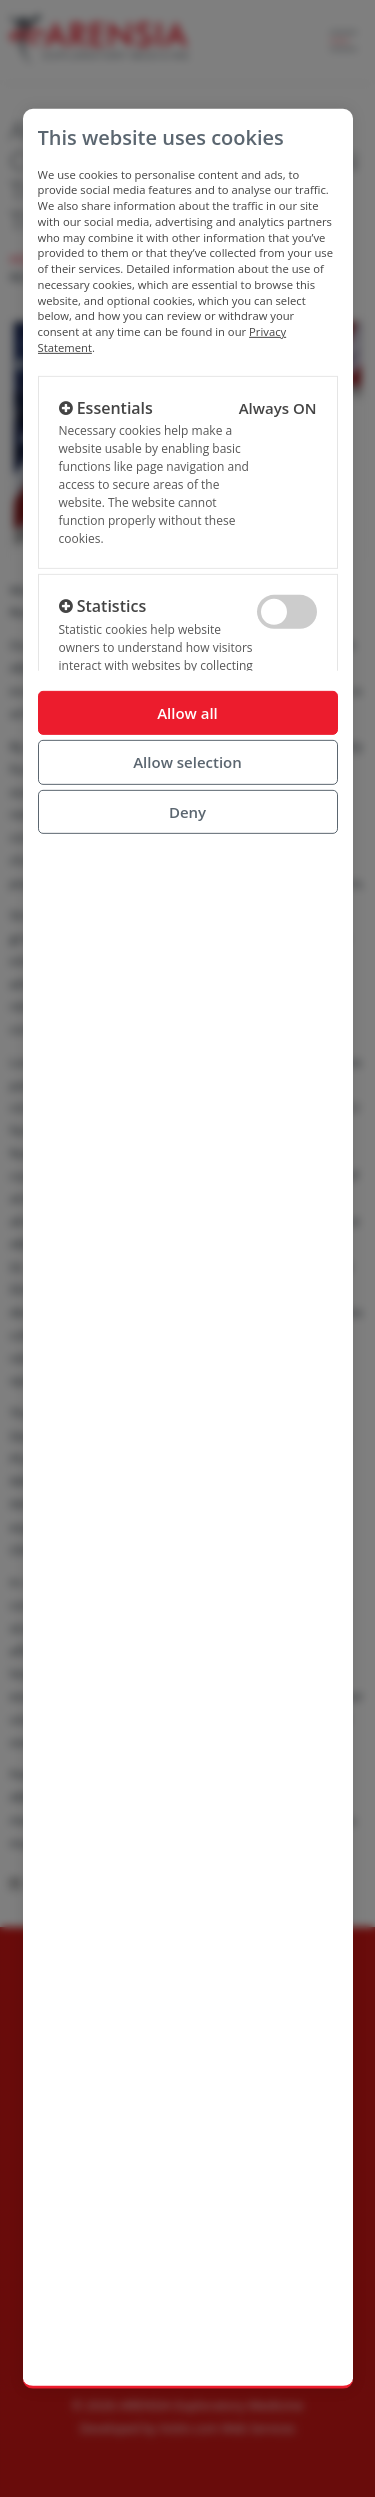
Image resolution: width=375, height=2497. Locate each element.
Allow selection (187, 762)
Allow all (187, 712)
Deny (187, 811)
